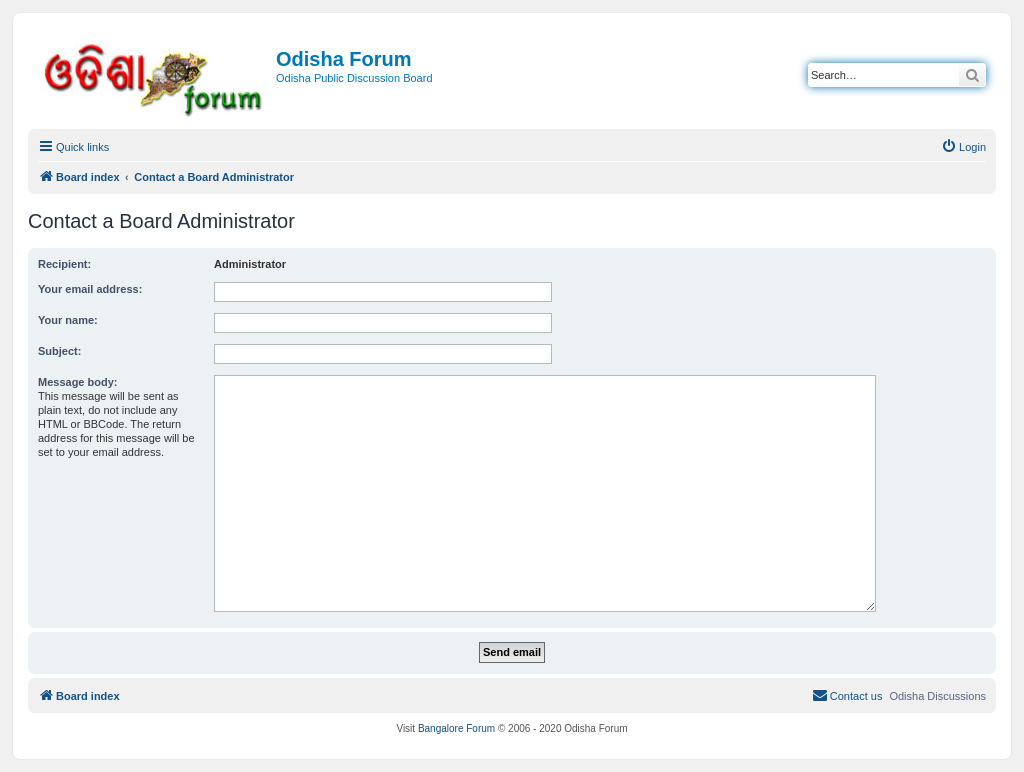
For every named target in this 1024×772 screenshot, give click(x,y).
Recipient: (64, 264)
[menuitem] (963, 147)
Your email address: (90, 289)
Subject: (59, 351)
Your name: (68, 320)
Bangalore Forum (456, 728)
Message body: (77, 382)
